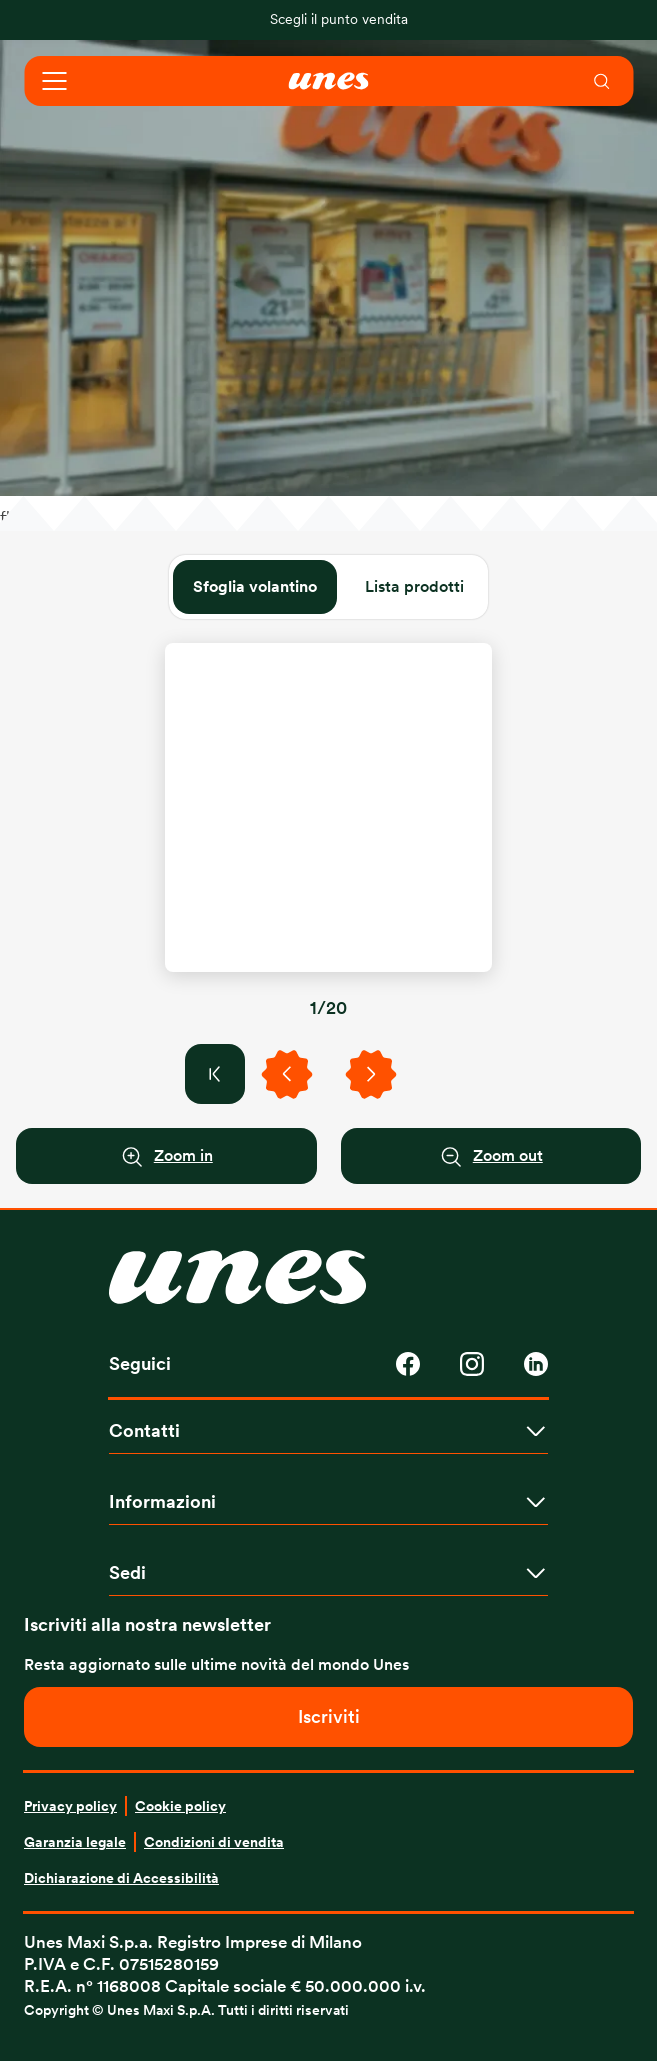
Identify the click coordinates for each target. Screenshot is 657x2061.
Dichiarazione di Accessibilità (121, 1878)
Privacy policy (70, 1806)
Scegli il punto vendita (339, 19)
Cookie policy (180, 1806)
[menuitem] (603, 81)
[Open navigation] (54, 81)
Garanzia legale (75, 1842)
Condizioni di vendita (214, 1842)
